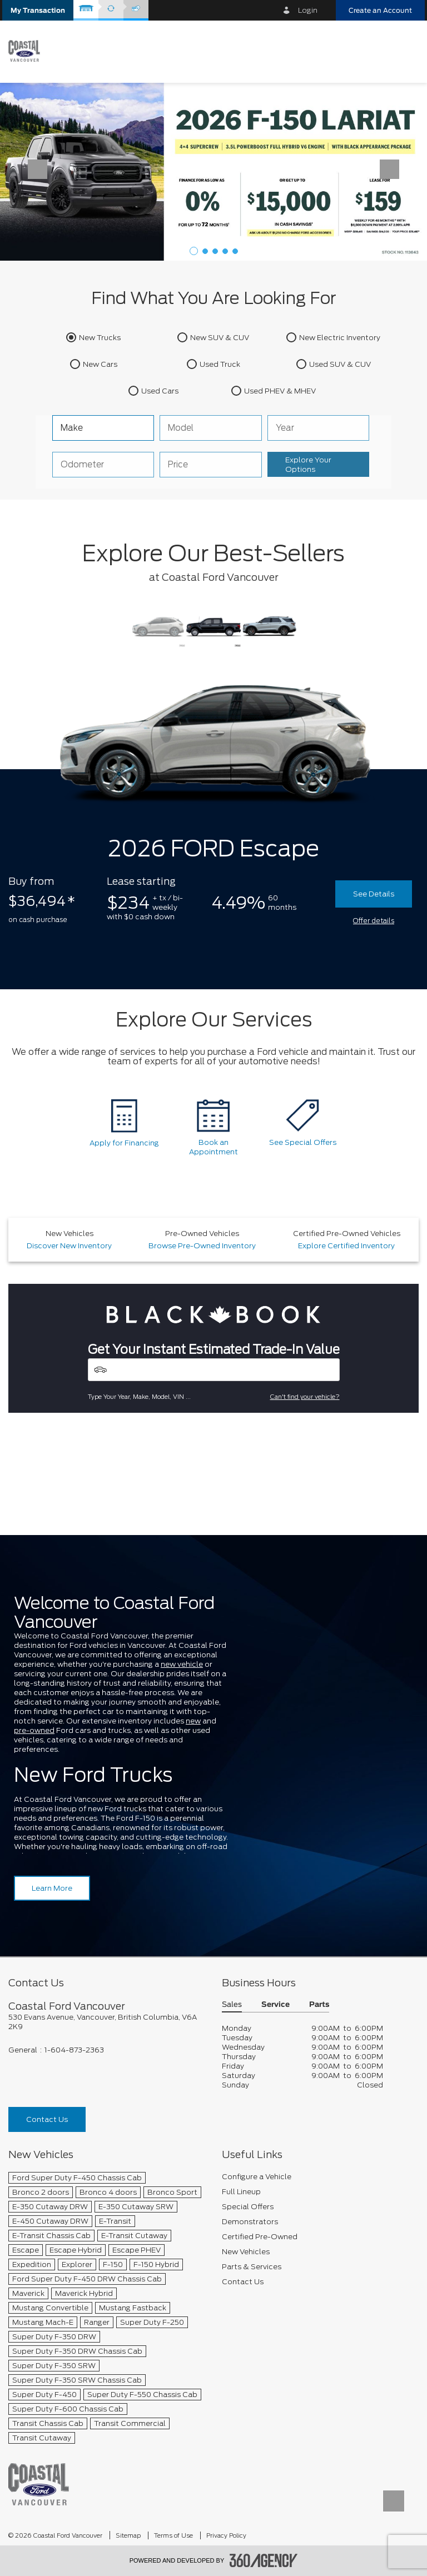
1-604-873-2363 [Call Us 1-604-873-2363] (74, 2050)
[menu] (405, 51)
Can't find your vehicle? (305, 1397)
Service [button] (275, 2005)
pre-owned (34, 1730)
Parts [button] (319, 2005)
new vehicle (182, 1664)
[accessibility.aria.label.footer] (263, 2560)
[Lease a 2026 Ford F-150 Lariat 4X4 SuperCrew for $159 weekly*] (213, 171)
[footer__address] (106, 2021)
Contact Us (47, 2119)
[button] (37, 10)
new (193, 1721)
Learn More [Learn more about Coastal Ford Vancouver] (52, 1888)
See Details (373, 894)
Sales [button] (232, 2005)
